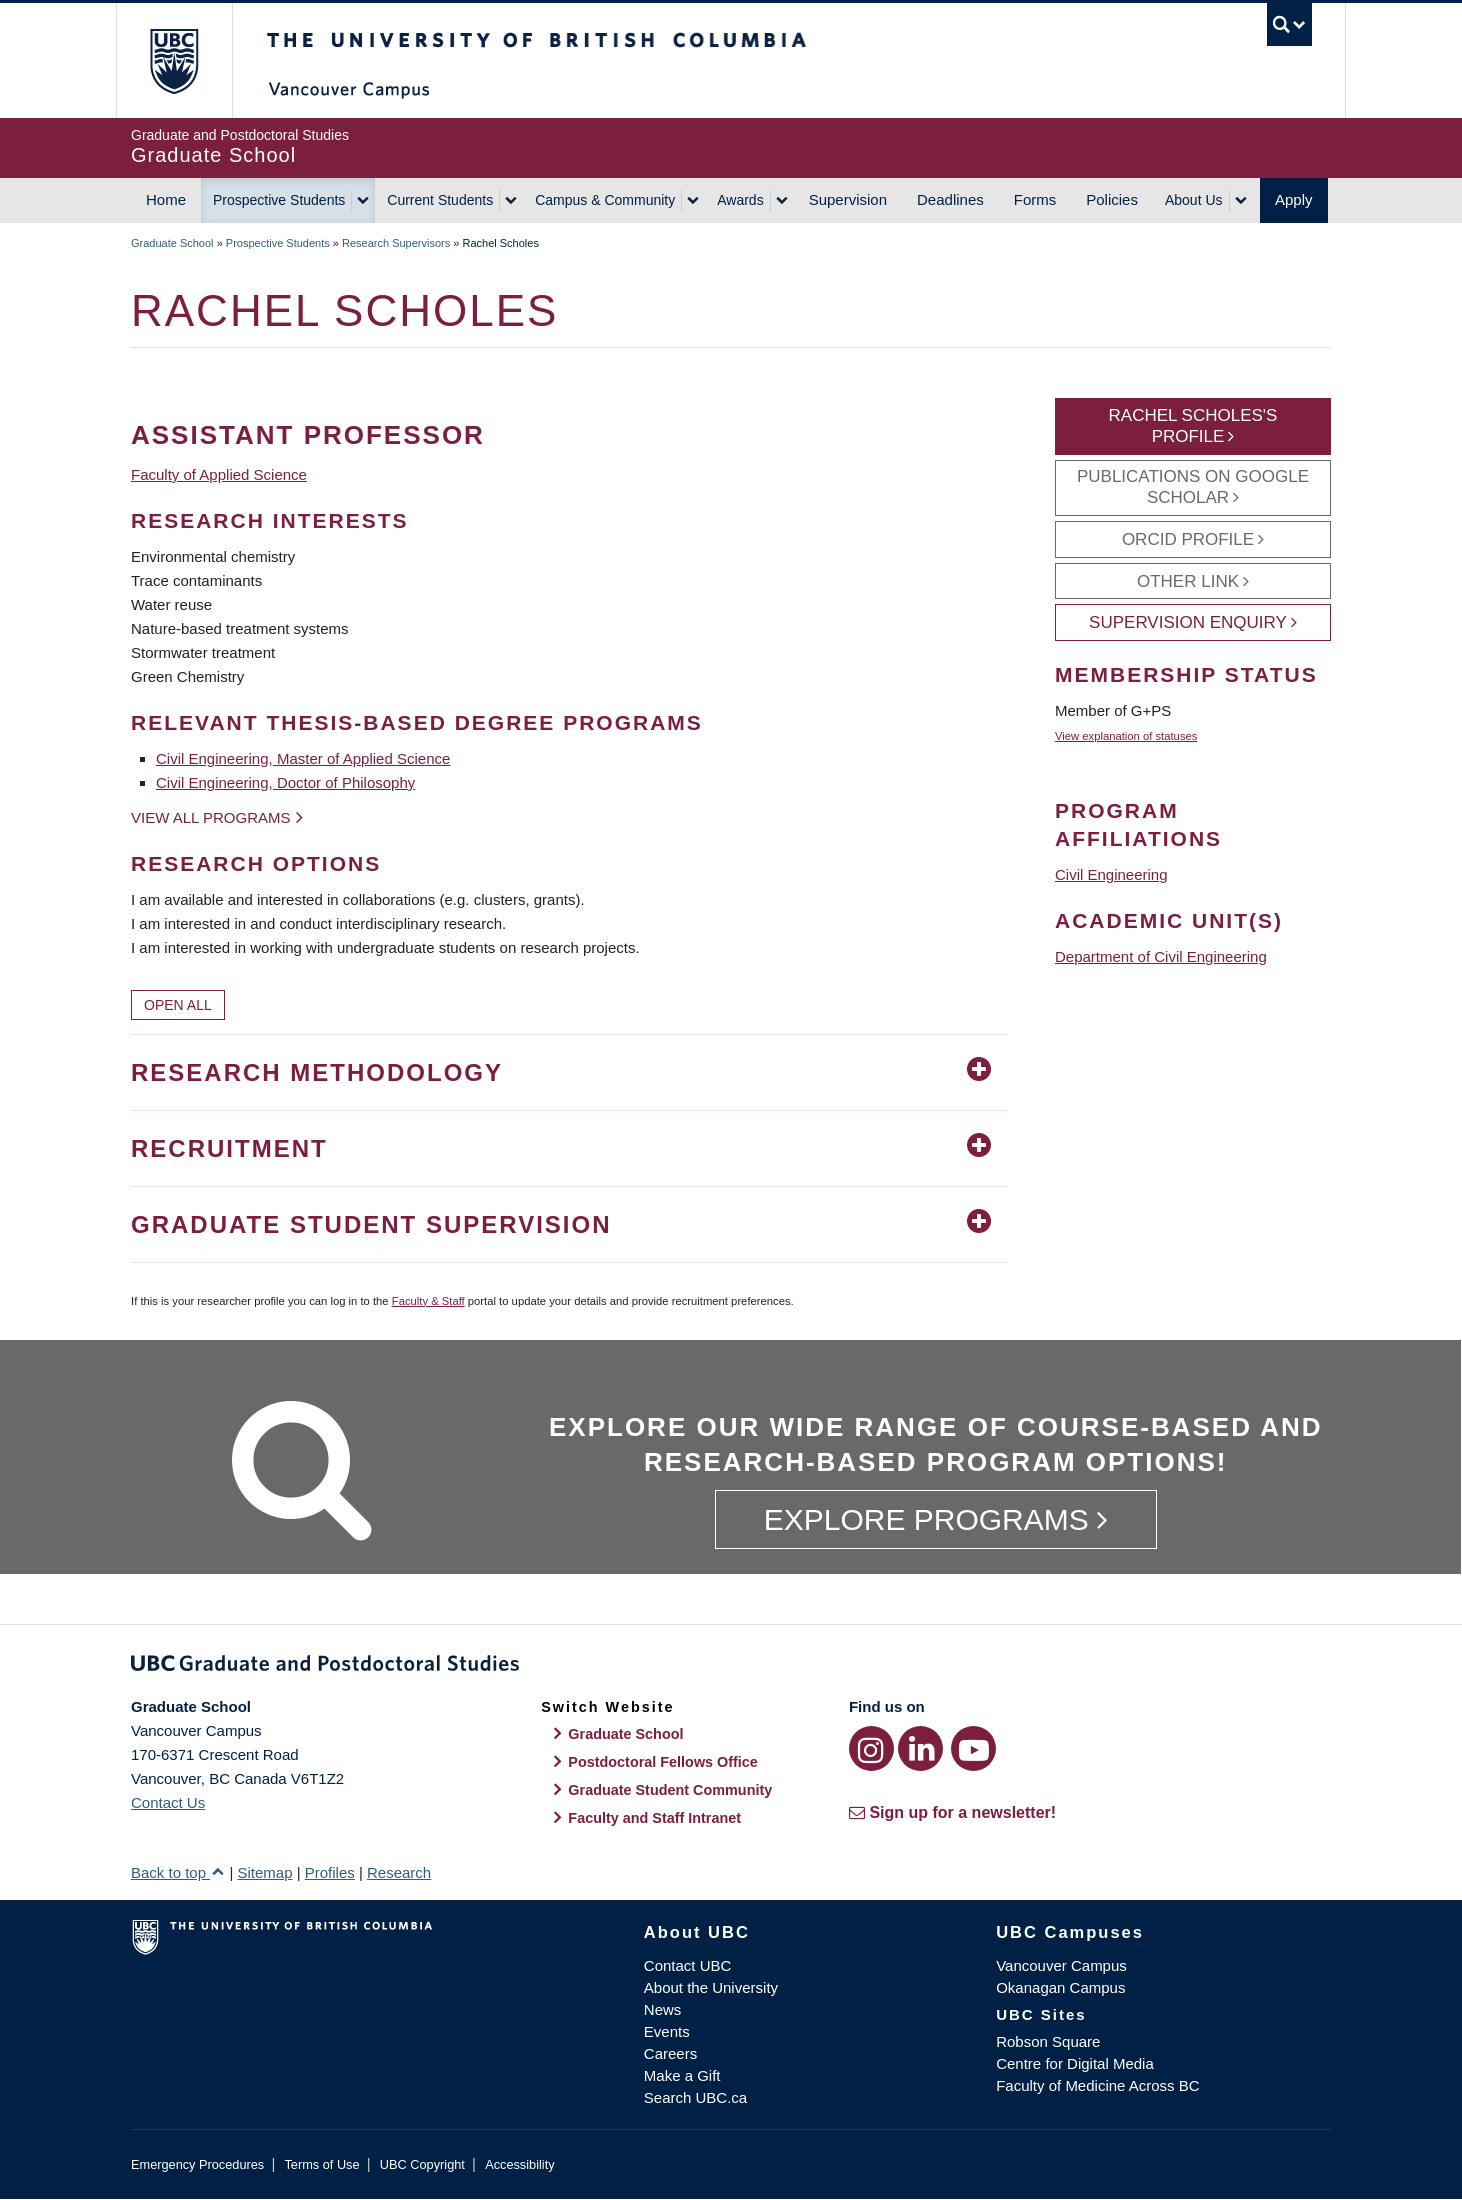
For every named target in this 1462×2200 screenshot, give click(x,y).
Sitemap (264, 1872)
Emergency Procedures (197, 2164)
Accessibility (519, 2164)
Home (166, 199)
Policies (1112, 199)
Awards (740, 200)
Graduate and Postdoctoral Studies (731, 1667)
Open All (178, 1005)
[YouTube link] (973, 1748)
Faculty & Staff (428, 1301)
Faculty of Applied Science (219, 474)
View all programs (211, 817)
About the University (711, 1987)
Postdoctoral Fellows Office (663, 1762)
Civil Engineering (1111, 874)
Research (399, 1872)
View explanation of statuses (1126, 736)
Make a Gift (682, 2075)
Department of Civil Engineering (1161, 956)
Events (667, 2031)
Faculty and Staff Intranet (654, 1818)
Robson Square (1048, 2041)
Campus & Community (605, 200)
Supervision (848, 199)
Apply (1294, 199)
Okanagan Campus (1060, 1987)
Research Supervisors (396, 243)
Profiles (330, 1872)
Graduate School (172, 243)
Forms (1035, 199)
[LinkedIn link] (920, 1748)
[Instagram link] (871, 1748)
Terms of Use (321, 2164)
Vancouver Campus (1061, 1965)
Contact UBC (688, 1965)
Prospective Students (279, 200)
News (663, 2009)
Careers (670, 2053)
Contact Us (168, 1802)
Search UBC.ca (695, 2097)
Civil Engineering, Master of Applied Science (303, 758)
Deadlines (950, 199)
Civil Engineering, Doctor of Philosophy (285, 782)
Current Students (440, 200)
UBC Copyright (422, 2164)
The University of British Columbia (173, 60)
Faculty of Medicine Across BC (1097, 2085)
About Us (1194, 200)
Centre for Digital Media (1075, 2063)
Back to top (178, 1872)
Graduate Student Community (670, 1790)
